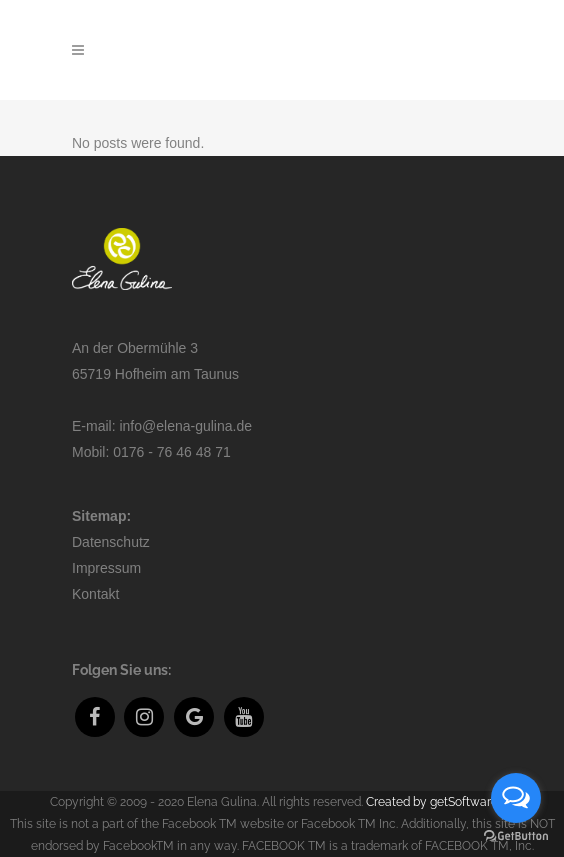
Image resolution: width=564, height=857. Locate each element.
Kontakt (95, 594)
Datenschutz (111, 542)
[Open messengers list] (516, 798)
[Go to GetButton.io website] (516, 836)
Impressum (106, 568)
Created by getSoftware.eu (440, 802)
